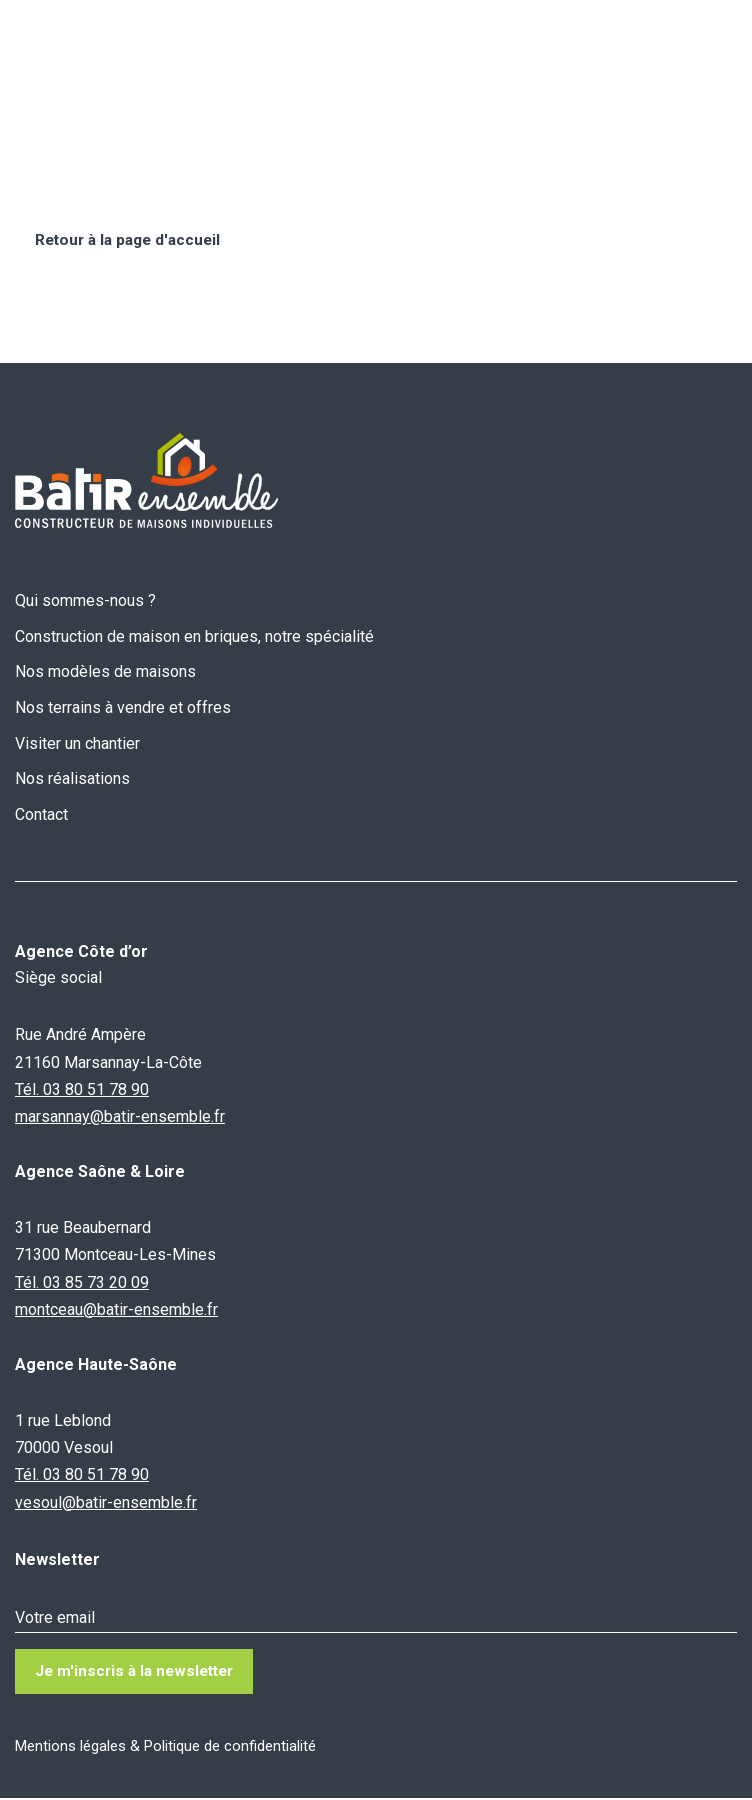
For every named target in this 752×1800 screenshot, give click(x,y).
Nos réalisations (72, 779)
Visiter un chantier (77, 743)
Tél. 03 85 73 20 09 (82, 1282)
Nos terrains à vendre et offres (123, 708)
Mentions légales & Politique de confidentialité (165, 1748)
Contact (41, 814)
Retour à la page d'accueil (132, 240)
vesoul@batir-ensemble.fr (106, 1502)
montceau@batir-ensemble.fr (116, 1309)
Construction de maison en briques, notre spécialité (194, 636)
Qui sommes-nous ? (85, 601)
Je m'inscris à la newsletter (139, 1672)
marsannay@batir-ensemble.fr (120, 1117)
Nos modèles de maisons (105, 672)
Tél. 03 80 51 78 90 (82, 1089)
